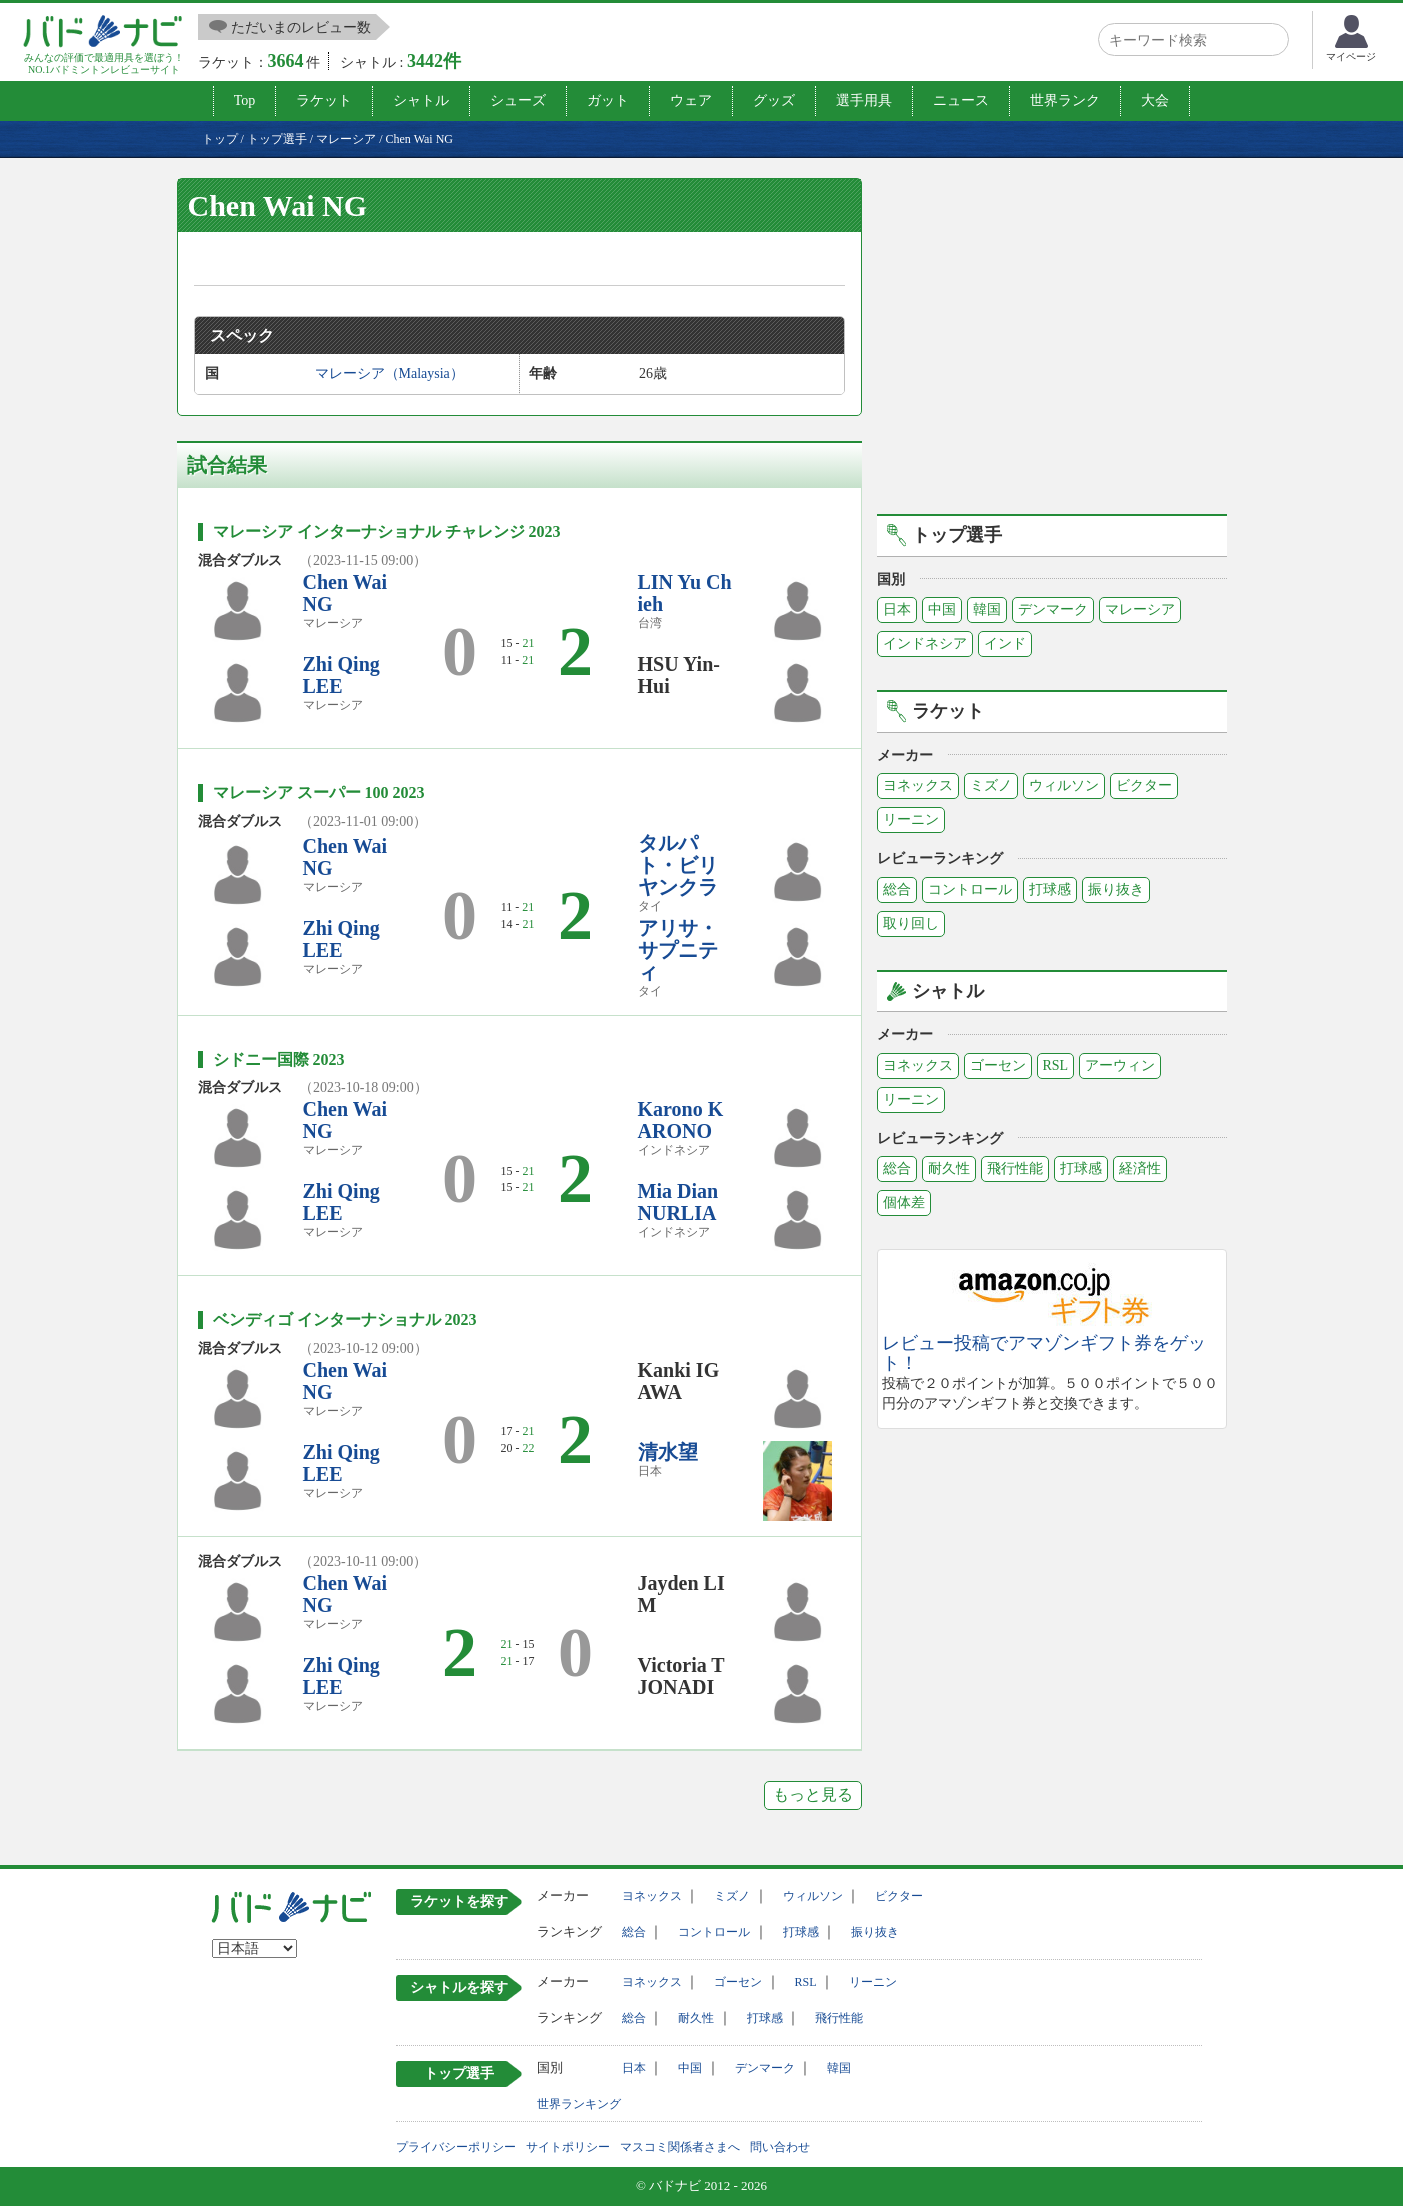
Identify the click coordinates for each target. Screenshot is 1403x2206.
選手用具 (864, 100)
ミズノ (991, 785)
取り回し (911, 923)
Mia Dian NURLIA (678, 1202)
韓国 (987, 609)
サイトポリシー (568, 2147)
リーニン (911, 819)
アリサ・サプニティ (678, 950)
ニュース (961, 100)
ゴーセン (998, 1065)
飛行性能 (1015, 1168)
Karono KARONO (681, 1120)
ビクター (1144, 785)
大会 (1155, 100)
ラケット (324, 100)
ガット (608, 100)
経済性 (1140, 1168)
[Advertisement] (1052, 343)
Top (245, 100)
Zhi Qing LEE (341, 675)
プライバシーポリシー (456, 2147)
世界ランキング (579, 2104)
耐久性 (949, 1168)
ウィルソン (1064, 785)
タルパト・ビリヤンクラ (678, 865)
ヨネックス (918, 785)
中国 (942, 609)
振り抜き (1116, 889)
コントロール (970, 889)
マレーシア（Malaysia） (389, 373)
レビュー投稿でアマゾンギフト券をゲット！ (1044, 1353)
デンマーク (1053, 609)
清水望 (668, 1452)
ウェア (691, 100)
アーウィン (1120, 1065)
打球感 (1050, 889)
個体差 (904, 1202)
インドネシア (925, 643)
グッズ (774, 100)
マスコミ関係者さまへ (680, 2147)
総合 (897, 889)
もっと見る (813, 1794)
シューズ (518, 100)
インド (1005, 643)
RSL (1056, 1065)
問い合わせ (780, 2147)
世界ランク (1065, 100)
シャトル (421, 100)
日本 (897, 609)
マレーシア (1140, 609)
